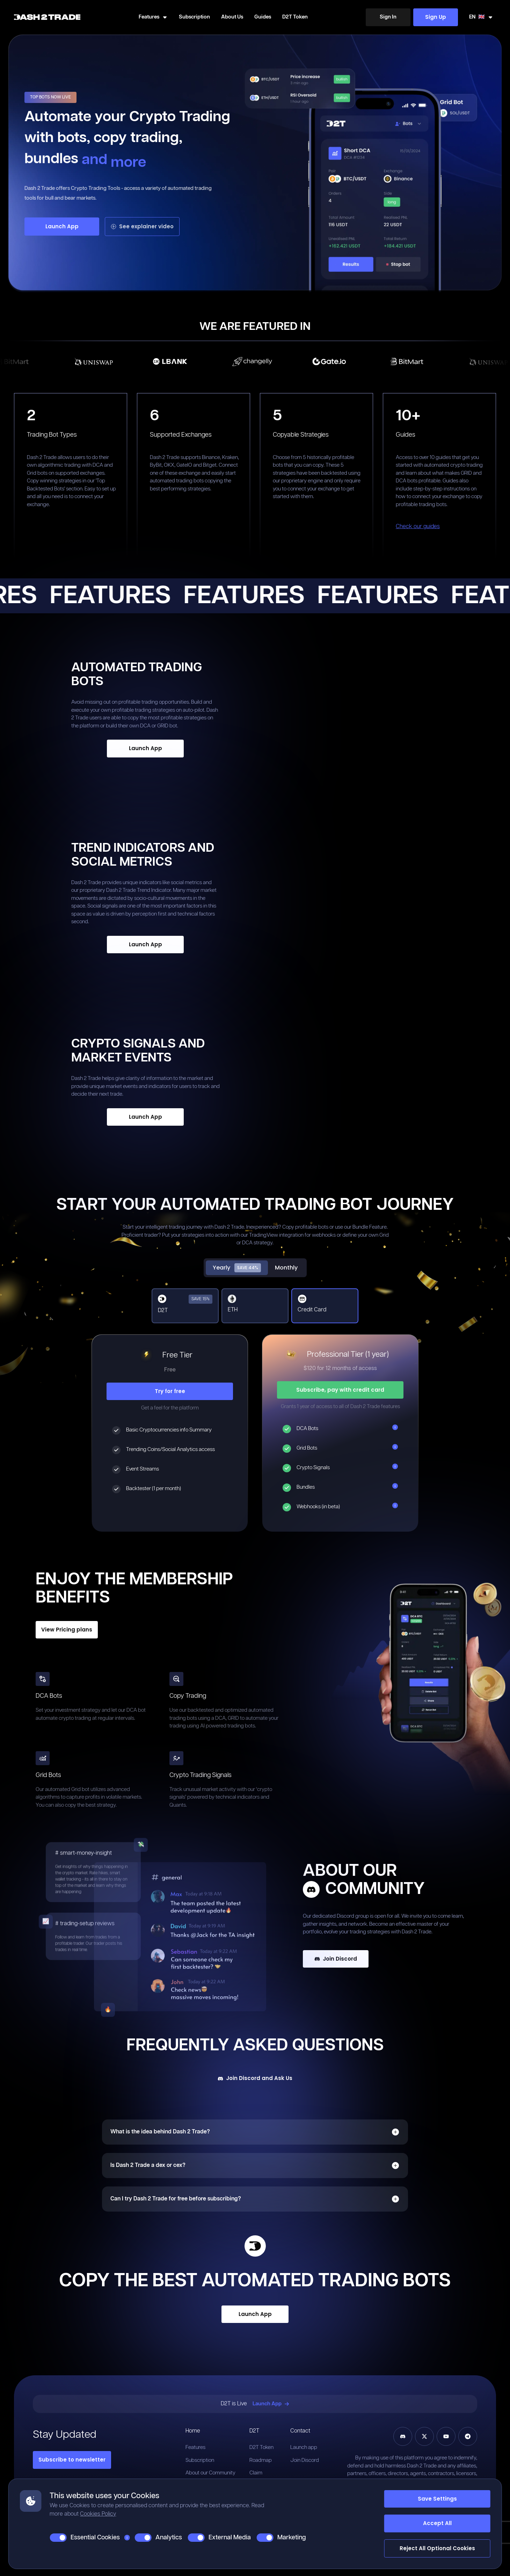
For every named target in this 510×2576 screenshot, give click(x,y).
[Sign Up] (435, 17)
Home (192, 2431)
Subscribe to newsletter (71, 2459)
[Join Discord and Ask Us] (255, 2078)
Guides (262, 17)
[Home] (47, 17)
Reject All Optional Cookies (437, 2548)
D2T (254, 2431)
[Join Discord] (383, 1959)
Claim (255, 2472)
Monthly (286, 1268)
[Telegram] (467, 2436)
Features (195, 2447)
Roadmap (260, 2460)
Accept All (437, 2523)
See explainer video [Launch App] (142, 226)
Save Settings (437, 2498)
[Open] (395, 2132)
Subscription (194, 17)
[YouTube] (446, 2436)
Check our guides (418, 527)
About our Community (210, 2472)
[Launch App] (61, 226)
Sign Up (435, 17)
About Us (232, 17)
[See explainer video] (142, 226)
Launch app (303, 2447)
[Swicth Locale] (481, 17)
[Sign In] (388, 17)
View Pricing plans (66, 1629)
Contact (300, 2431)
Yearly (237, 1267)
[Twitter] (424, 2436)
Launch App (62, 226)
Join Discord (335, 1958)
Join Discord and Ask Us (255, 2078)
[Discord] (402, 2436)
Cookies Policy (98, 2514)
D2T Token (295, 17)
